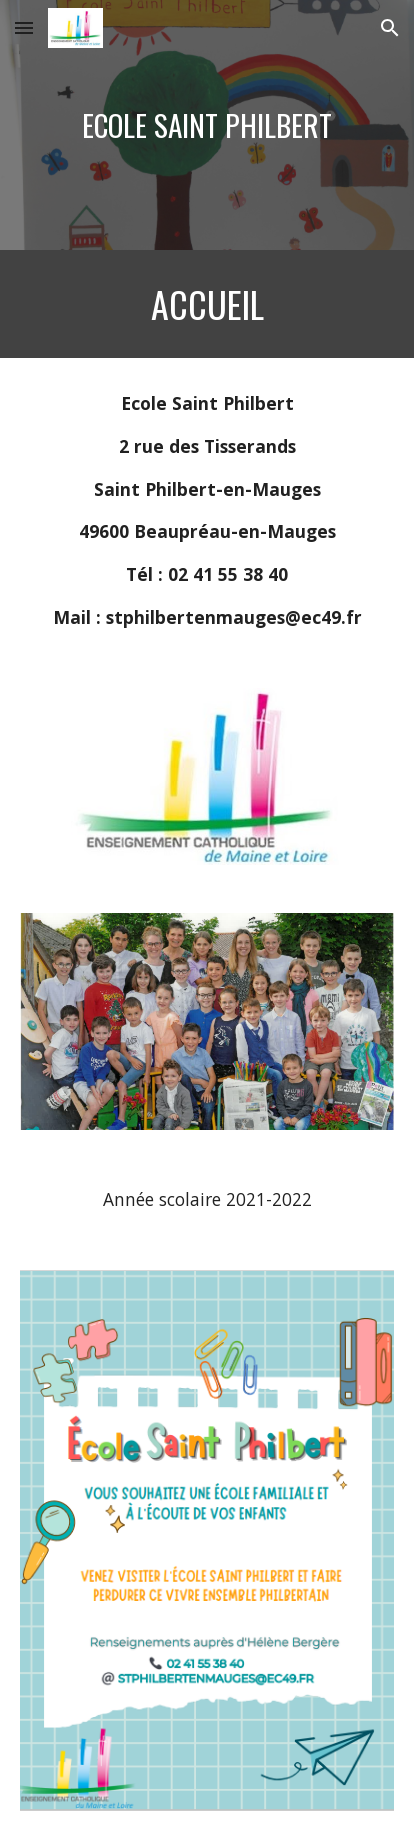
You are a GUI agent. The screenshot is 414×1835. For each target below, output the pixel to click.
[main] (207, 125)
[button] (24, 27)
